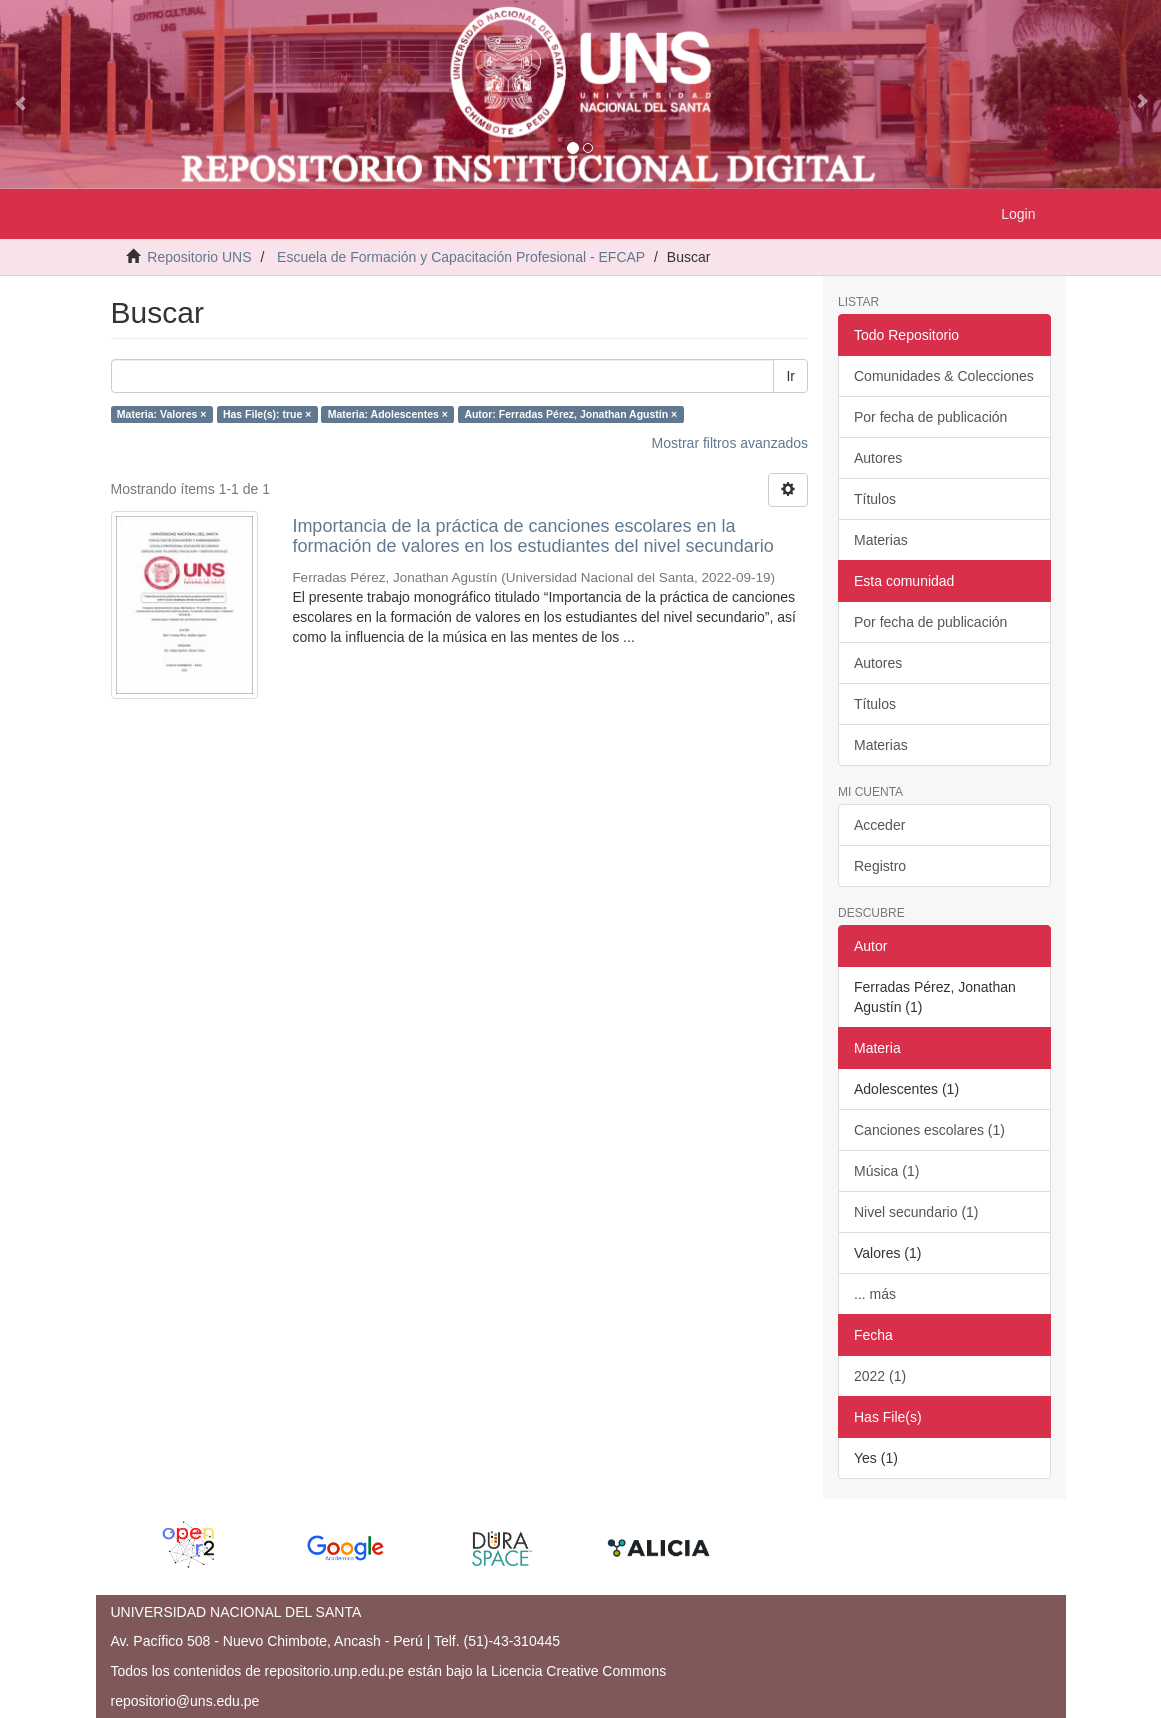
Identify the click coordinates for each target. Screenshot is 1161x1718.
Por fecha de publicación (930, 417)
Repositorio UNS (199, 257)
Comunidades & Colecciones (944, 376)
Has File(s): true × (267, 414)
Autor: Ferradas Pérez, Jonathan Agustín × (570, 414)
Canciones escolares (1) (929, 1130)
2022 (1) (880, 1376)
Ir (790, 376)
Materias (881, 540)
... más (875, 1294)
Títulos (875, 499)
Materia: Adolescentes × (388, 414)
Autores (878, 458)
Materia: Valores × (162, 414)
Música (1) (886, 1171)
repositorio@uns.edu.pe (185, 1701)
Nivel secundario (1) (916, 1212)
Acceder (879, 825)
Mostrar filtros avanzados (730, 443)
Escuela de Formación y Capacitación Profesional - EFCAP (461, 257)
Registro (880, 866)
